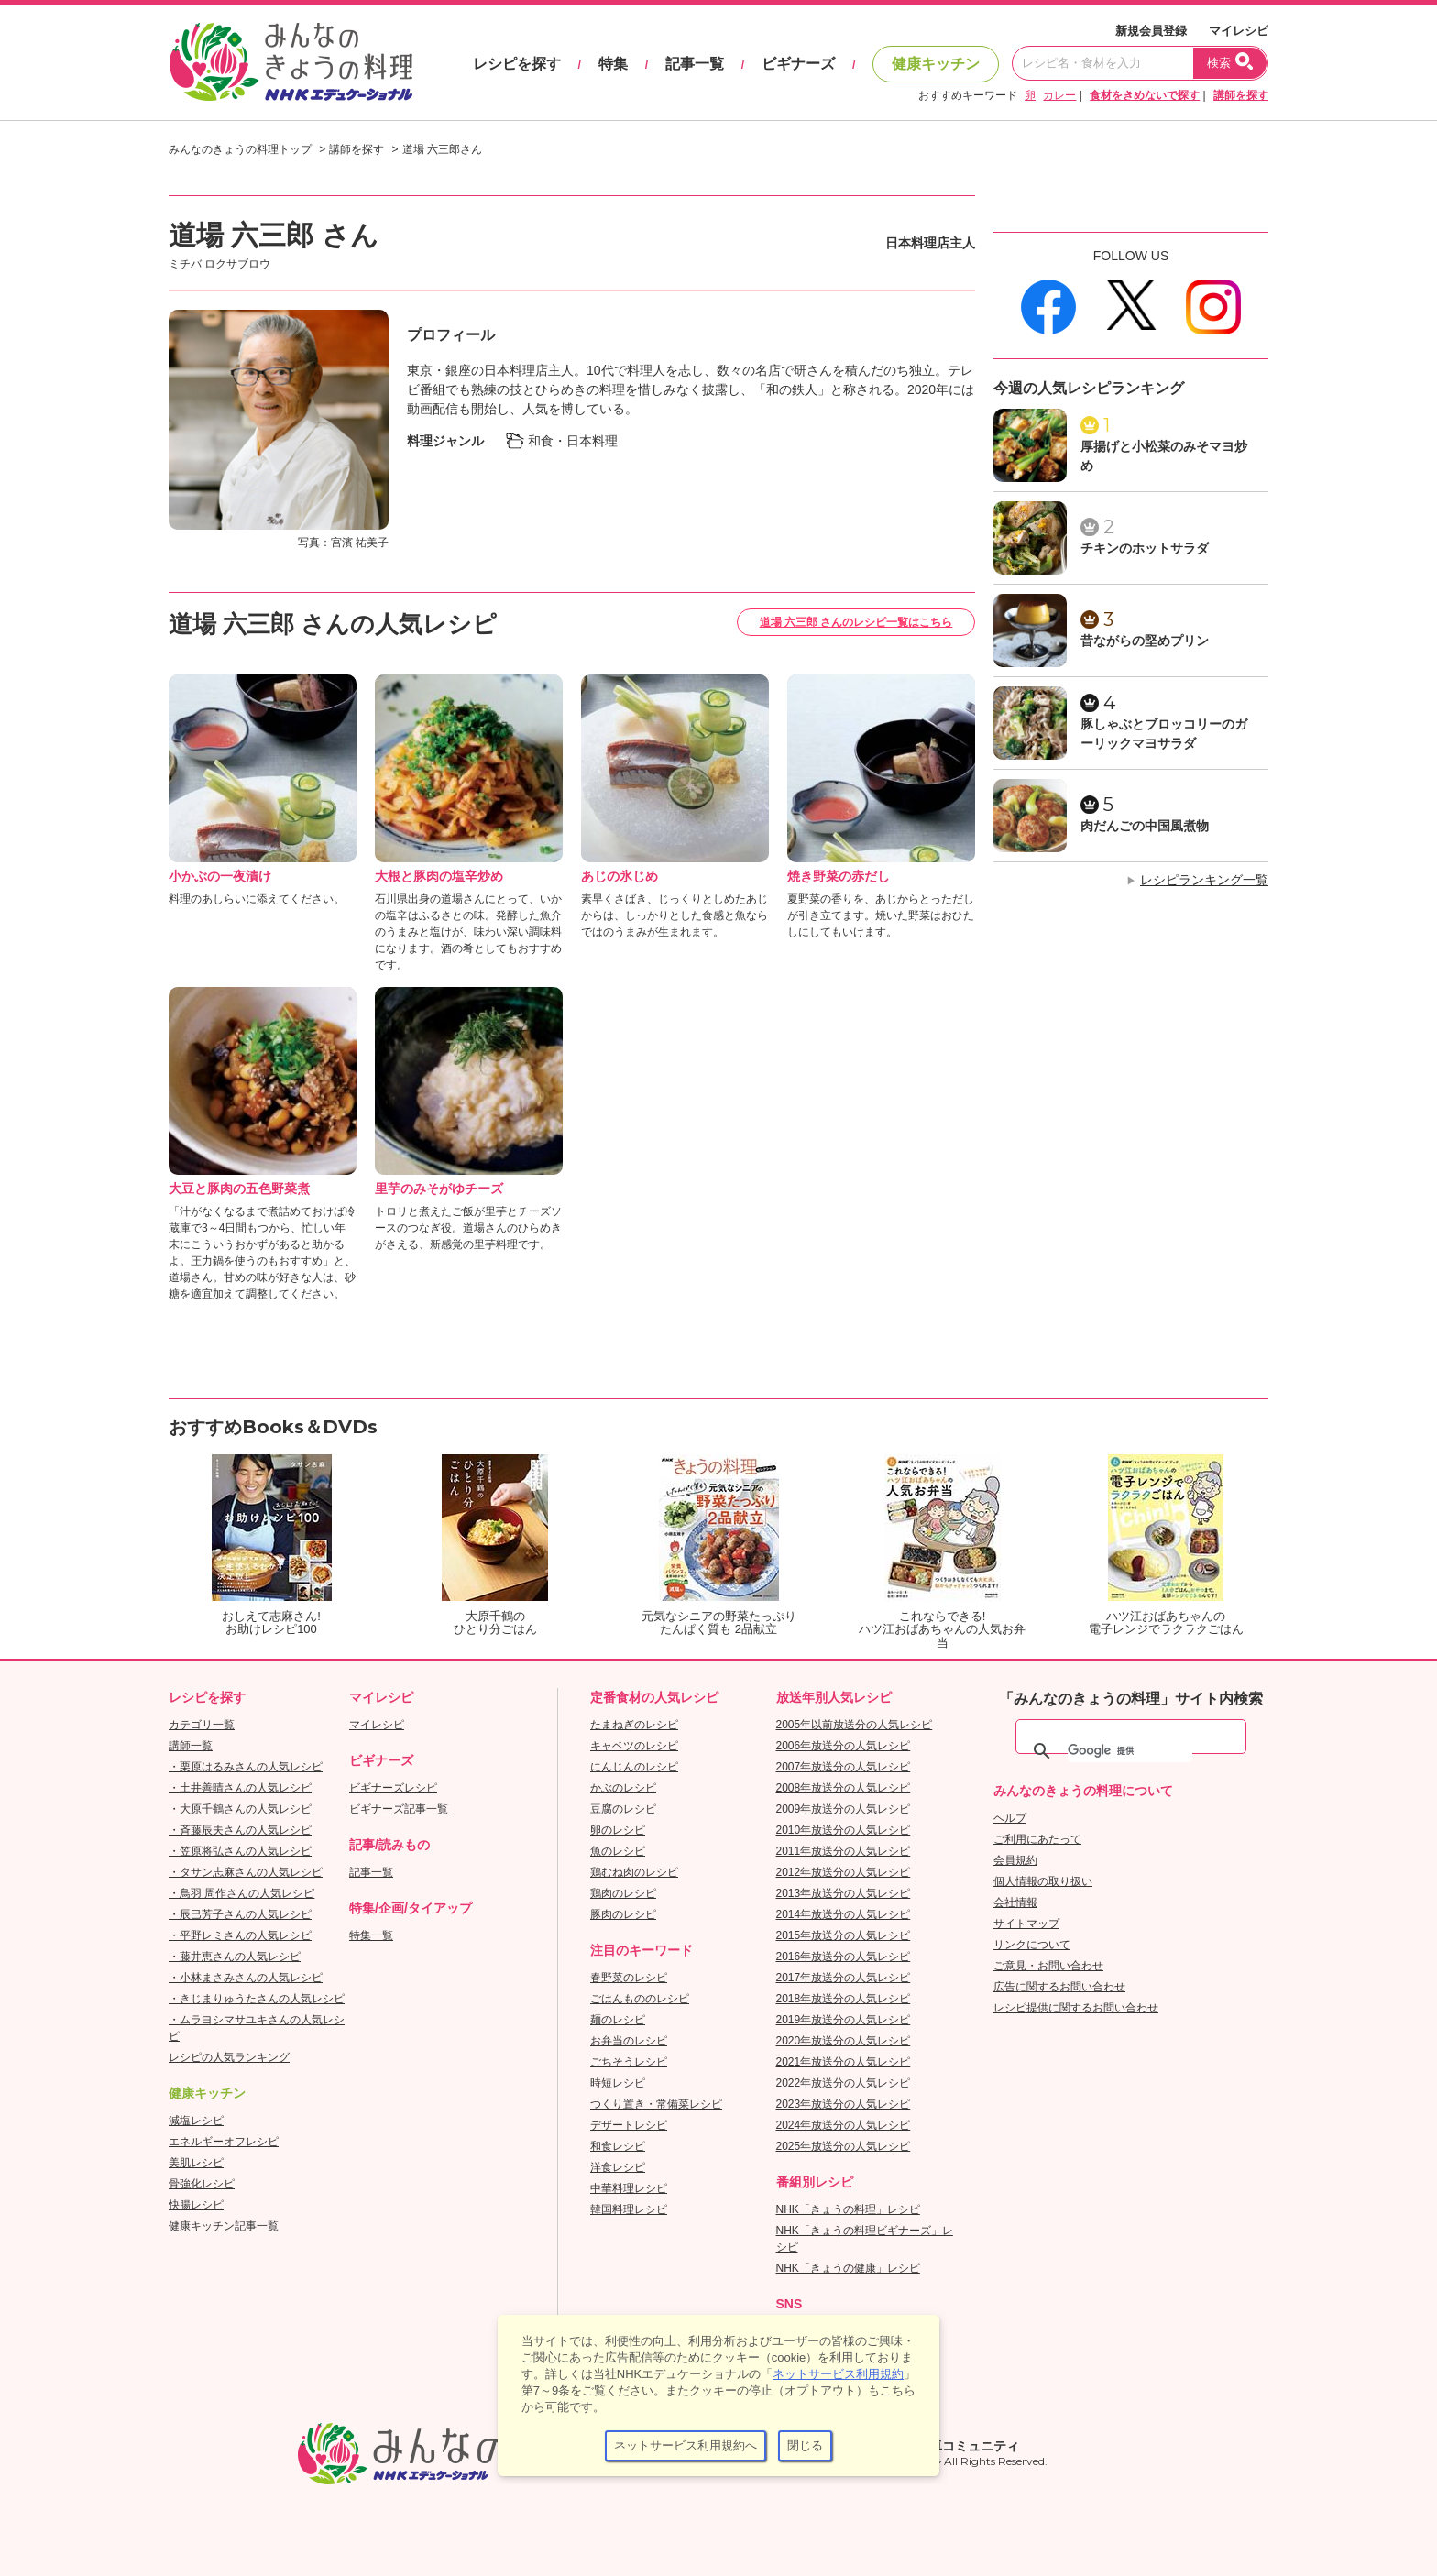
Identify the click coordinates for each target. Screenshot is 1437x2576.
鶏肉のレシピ (623, 1893)
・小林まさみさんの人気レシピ (246, 1977)
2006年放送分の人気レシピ (843, 1745)
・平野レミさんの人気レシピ (240, 1935)
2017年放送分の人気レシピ (843, 1977)
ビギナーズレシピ (393, 1787)
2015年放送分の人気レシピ (843, 1935)
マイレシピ (1238, 31)
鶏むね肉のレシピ (634, 1872)
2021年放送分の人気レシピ (843, 2061)
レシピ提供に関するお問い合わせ (1075, 2007)
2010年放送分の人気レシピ (843, 1830)
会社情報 (1015, 1902)
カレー (1059, 95)
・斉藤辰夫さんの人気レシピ (240, 1830)
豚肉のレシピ (623, 1914)
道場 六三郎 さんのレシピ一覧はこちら (856, 622)
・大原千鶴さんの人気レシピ (240, 1809)
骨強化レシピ (202, 2183)
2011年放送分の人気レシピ (843, 1851)
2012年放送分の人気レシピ (843, 1872)
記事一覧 (694, 63)
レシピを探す (517, 63)
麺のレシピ (617, 2019)
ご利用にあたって (1037, 1839)
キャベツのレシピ (634, 1745)
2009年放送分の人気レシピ (843, 1809)
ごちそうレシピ (628, 2061)
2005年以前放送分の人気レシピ (854, 1724)
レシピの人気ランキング (229, 2057)
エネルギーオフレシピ (224, 2141)
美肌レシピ (196, 2162)
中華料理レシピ (628, 2188)
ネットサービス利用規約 (838, 2374)
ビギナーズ (798, 63)
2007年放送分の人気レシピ (843, 1766)
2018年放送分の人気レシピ (843, 1998)
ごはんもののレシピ (639, 1998)
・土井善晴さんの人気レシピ (240, 1787)
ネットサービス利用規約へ (685, 2445)
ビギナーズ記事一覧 (398, 1809)
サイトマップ (1026, 1923)
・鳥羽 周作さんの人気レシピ (241, 1893)
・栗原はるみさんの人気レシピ (246, 1766)
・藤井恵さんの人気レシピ (235, 1956)
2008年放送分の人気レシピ (843, 1787)
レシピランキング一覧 (1204, 879)
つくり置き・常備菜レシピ (656, 2104)
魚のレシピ (617, 1851)
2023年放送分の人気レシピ (843, 2104)
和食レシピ (617, 2146)
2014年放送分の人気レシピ (843, 1914)
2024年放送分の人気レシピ (843, 2125)
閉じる (805, 2445)
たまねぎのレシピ (634, 1724)
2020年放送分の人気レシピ (843, 2040)
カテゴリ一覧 (202, 1724)
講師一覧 (191, 1745)
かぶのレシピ (623, 1787)
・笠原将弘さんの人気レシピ (240, 1851)
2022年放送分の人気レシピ (843, 2083)
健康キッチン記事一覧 (224, 2226)
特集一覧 (371, 1935)
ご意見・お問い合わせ (1048, 1965)
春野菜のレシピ (628, 1977)
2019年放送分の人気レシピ (843, 2019)
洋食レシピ (617, 2167)
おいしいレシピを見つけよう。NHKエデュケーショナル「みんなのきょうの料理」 (292, 62)
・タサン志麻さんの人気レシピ (246, 1872)
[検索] (1130, 1751)
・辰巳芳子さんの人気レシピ (240, 1914)
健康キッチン (936, 63)
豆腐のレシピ (623, 1809)
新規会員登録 (1151, 31)
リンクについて (1031, 1944)
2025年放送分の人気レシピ (843, 2146)
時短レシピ (617, 2083)
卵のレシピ (617, 1830)
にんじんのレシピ (634, 1766)
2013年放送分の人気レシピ (843, 1893)
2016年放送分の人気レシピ (843, 1956)
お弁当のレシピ (628, 2040)
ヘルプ (1009, 1818)
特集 (613, 63)
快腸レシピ (196, 2204)
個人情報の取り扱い (1042, 1881)
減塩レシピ (196, 2120)
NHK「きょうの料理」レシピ (848, 2209)
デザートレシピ (628, 2125)
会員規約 (1015, 1860)
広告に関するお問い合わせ (1059, 1986)
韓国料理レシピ (628, 2209)
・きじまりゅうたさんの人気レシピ (257, 1998)
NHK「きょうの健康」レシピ (848, 2268)
